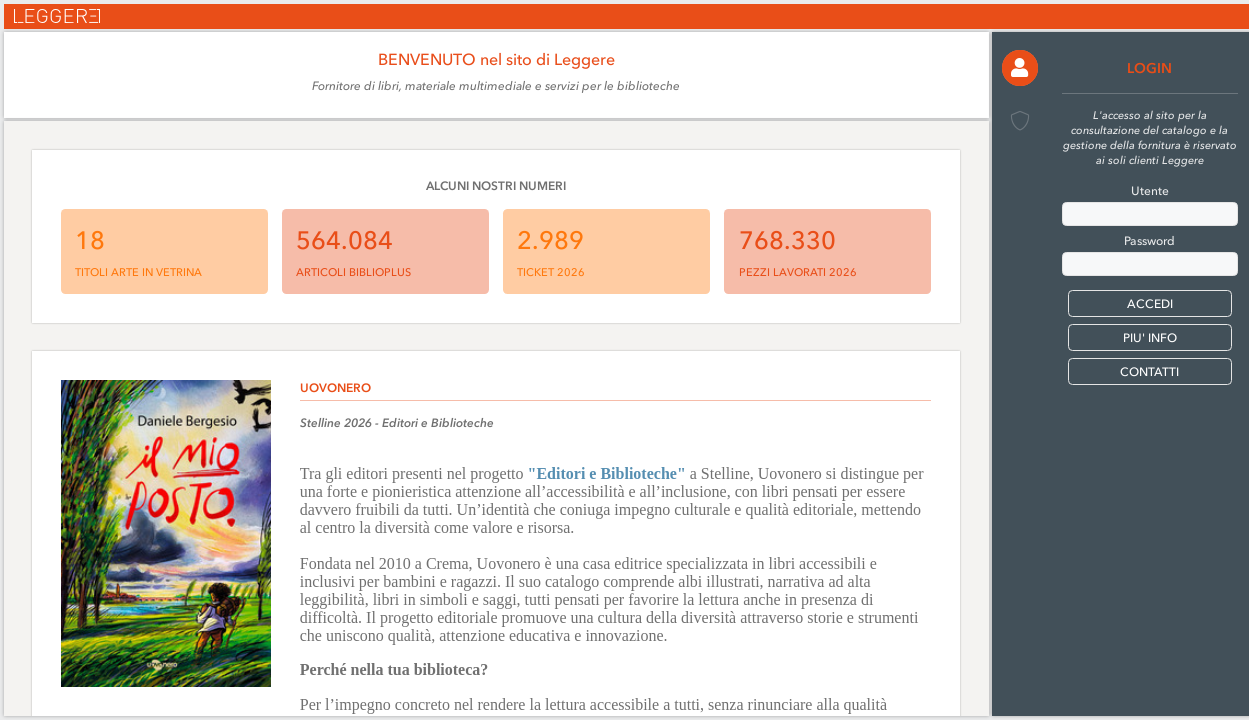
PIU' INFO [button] (1150, 338)
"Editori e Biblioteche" (607, 473)
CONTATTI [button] (1149, 372)
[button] (1020, 68)
